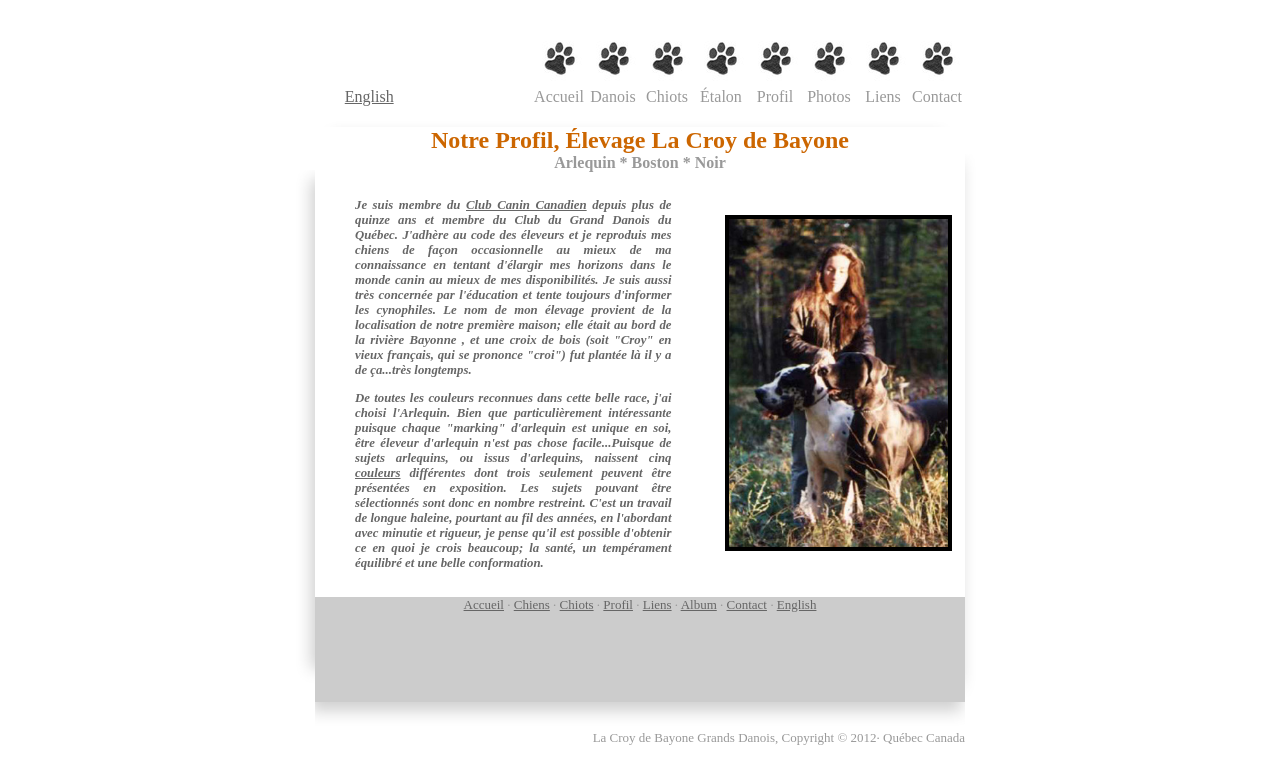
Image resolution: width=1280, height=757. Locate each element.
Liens (657, 604)
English (369, 96)
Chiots (577, 604)
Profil (618, 604)
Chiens (532, 604)
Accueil (484, 604)
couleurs (378, 473)
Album (699, 604)
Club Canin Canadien (526, 205)
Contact (747, 604)
